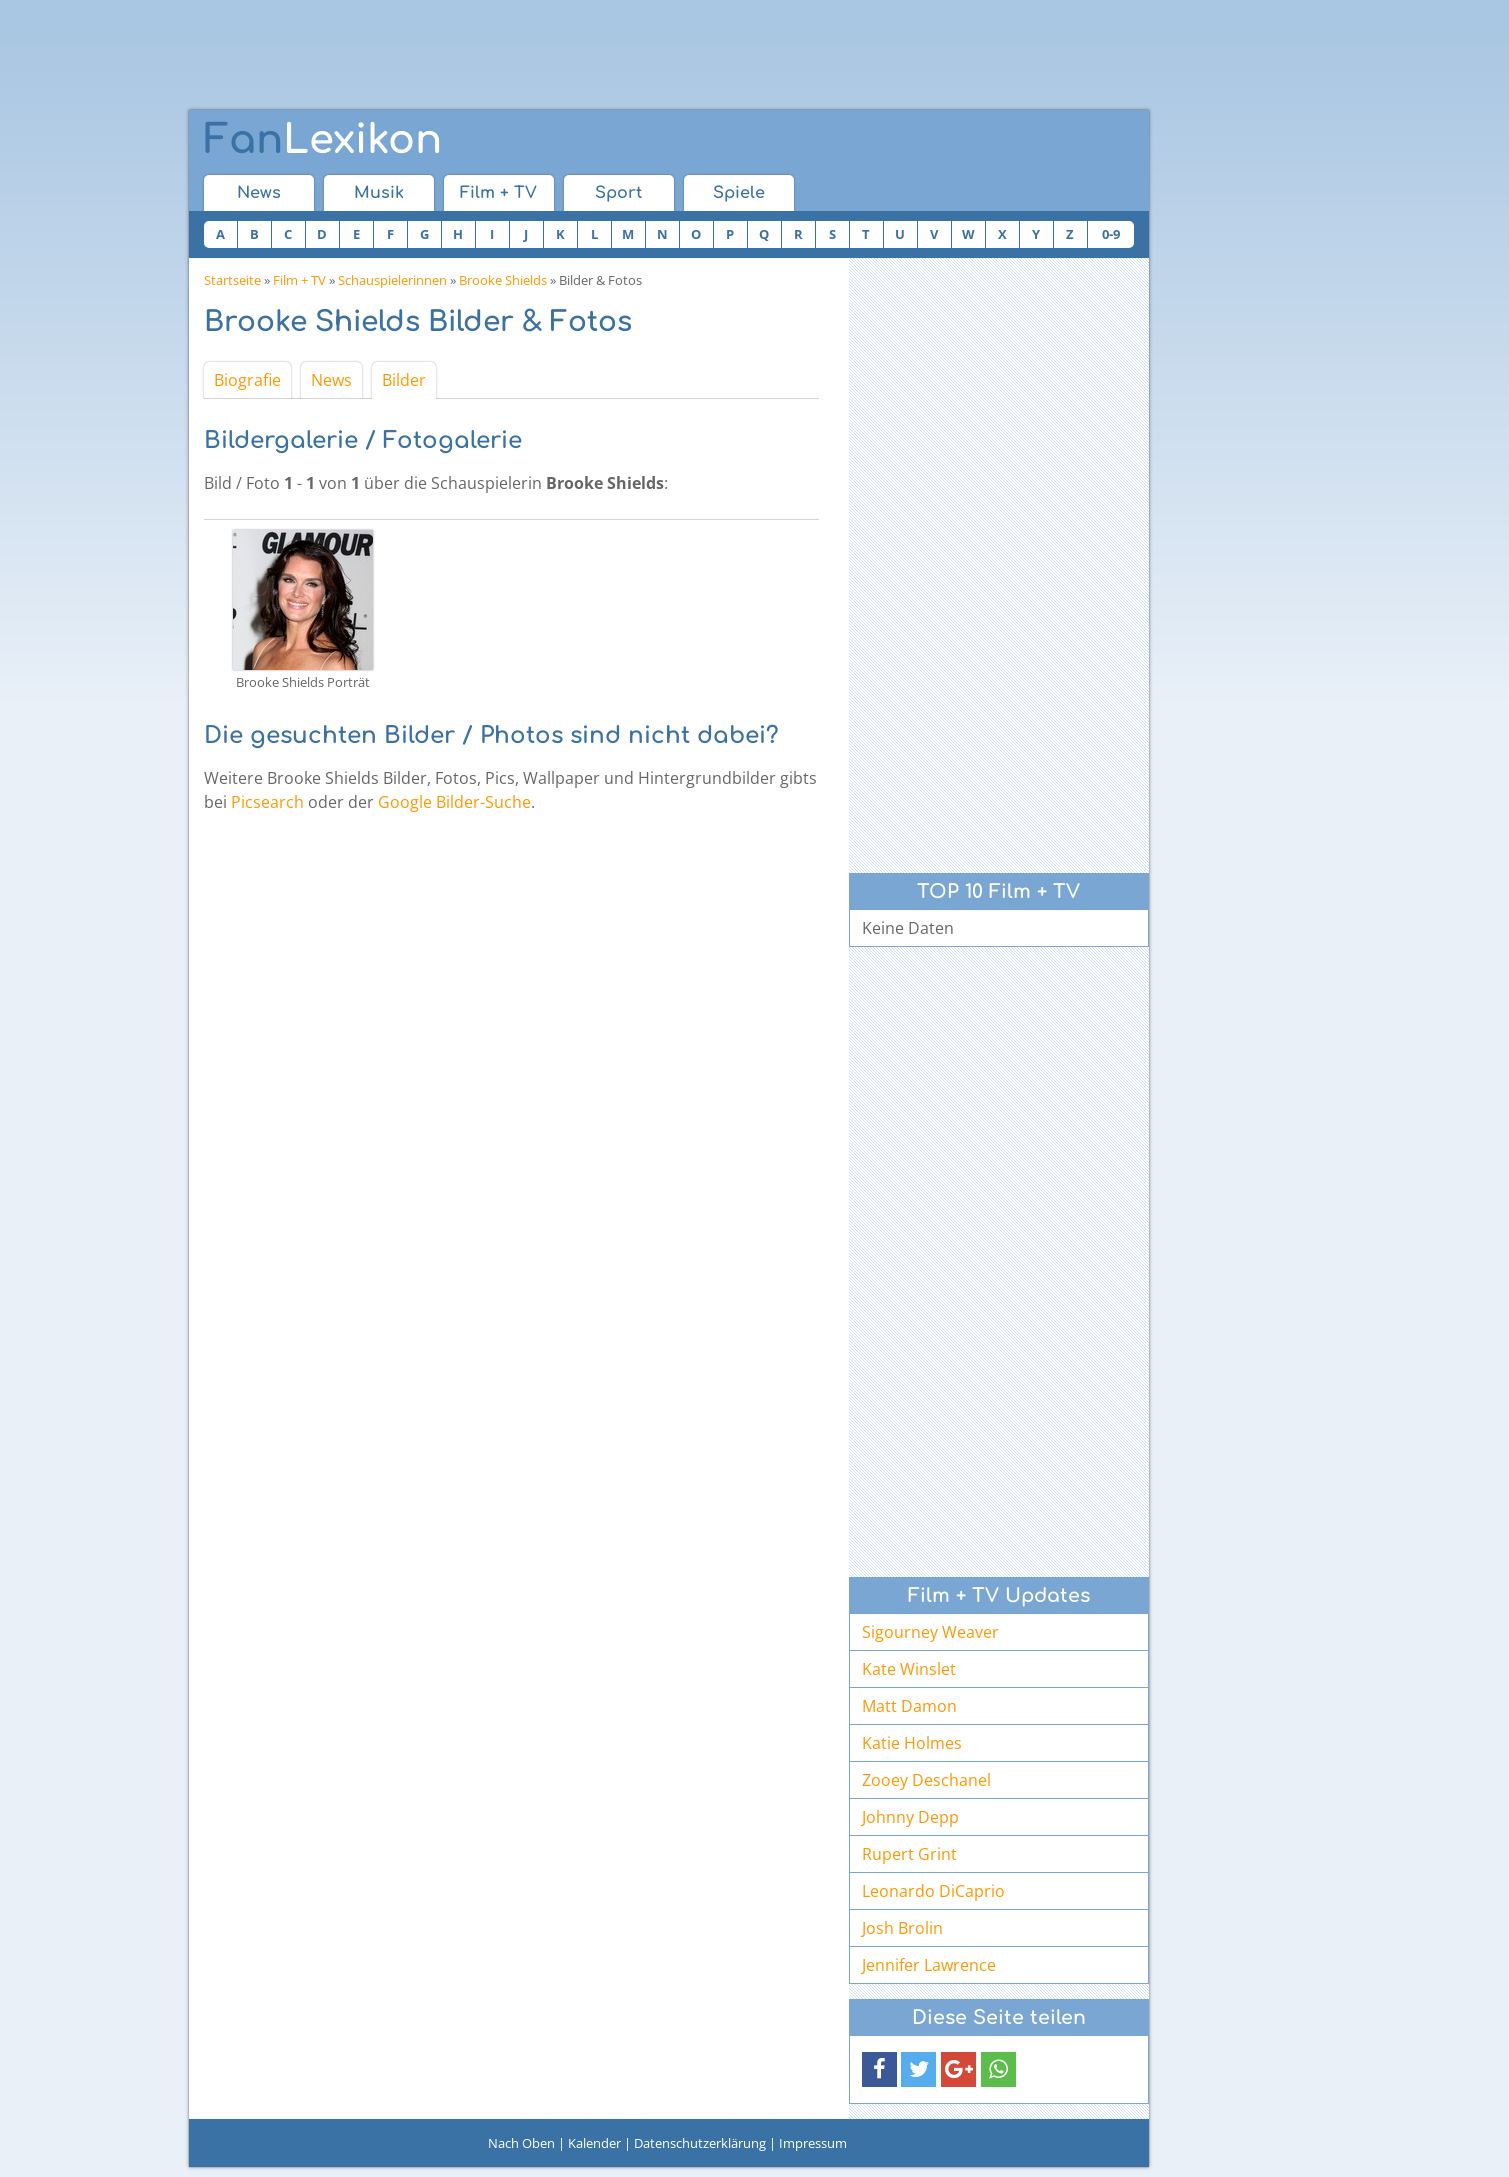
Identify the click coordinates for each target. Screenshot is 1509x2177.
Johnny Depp (910, 1817)
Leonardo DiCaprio (933, 1891)
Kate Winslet (909, 1669)
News (259, 193)
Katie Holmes (912, 1743)
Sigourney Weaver (930, 1632)
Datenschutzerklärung (700, 2143)
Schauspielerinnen (392, 280)
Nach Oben (521, 2143)
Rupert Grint (909, 1854)
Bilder (404, 380)
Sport (618, 193)
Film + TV (498, 193)
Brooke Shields (503, 280)
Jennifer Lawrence (929, 1965)
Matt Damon (909, 1706)
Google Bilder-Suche (454, 802)
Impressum (813, 2143)
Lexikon (323, 140)
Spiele (739, 193)
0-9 (1111, 234)
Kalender (594, 2143)
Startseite (232, 280)
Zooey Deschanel (926, 1780)
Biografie (247, 380)
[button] (879, 2069)
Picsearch (267, 802)
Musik (379, 193)
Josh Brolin (902, 1928)
